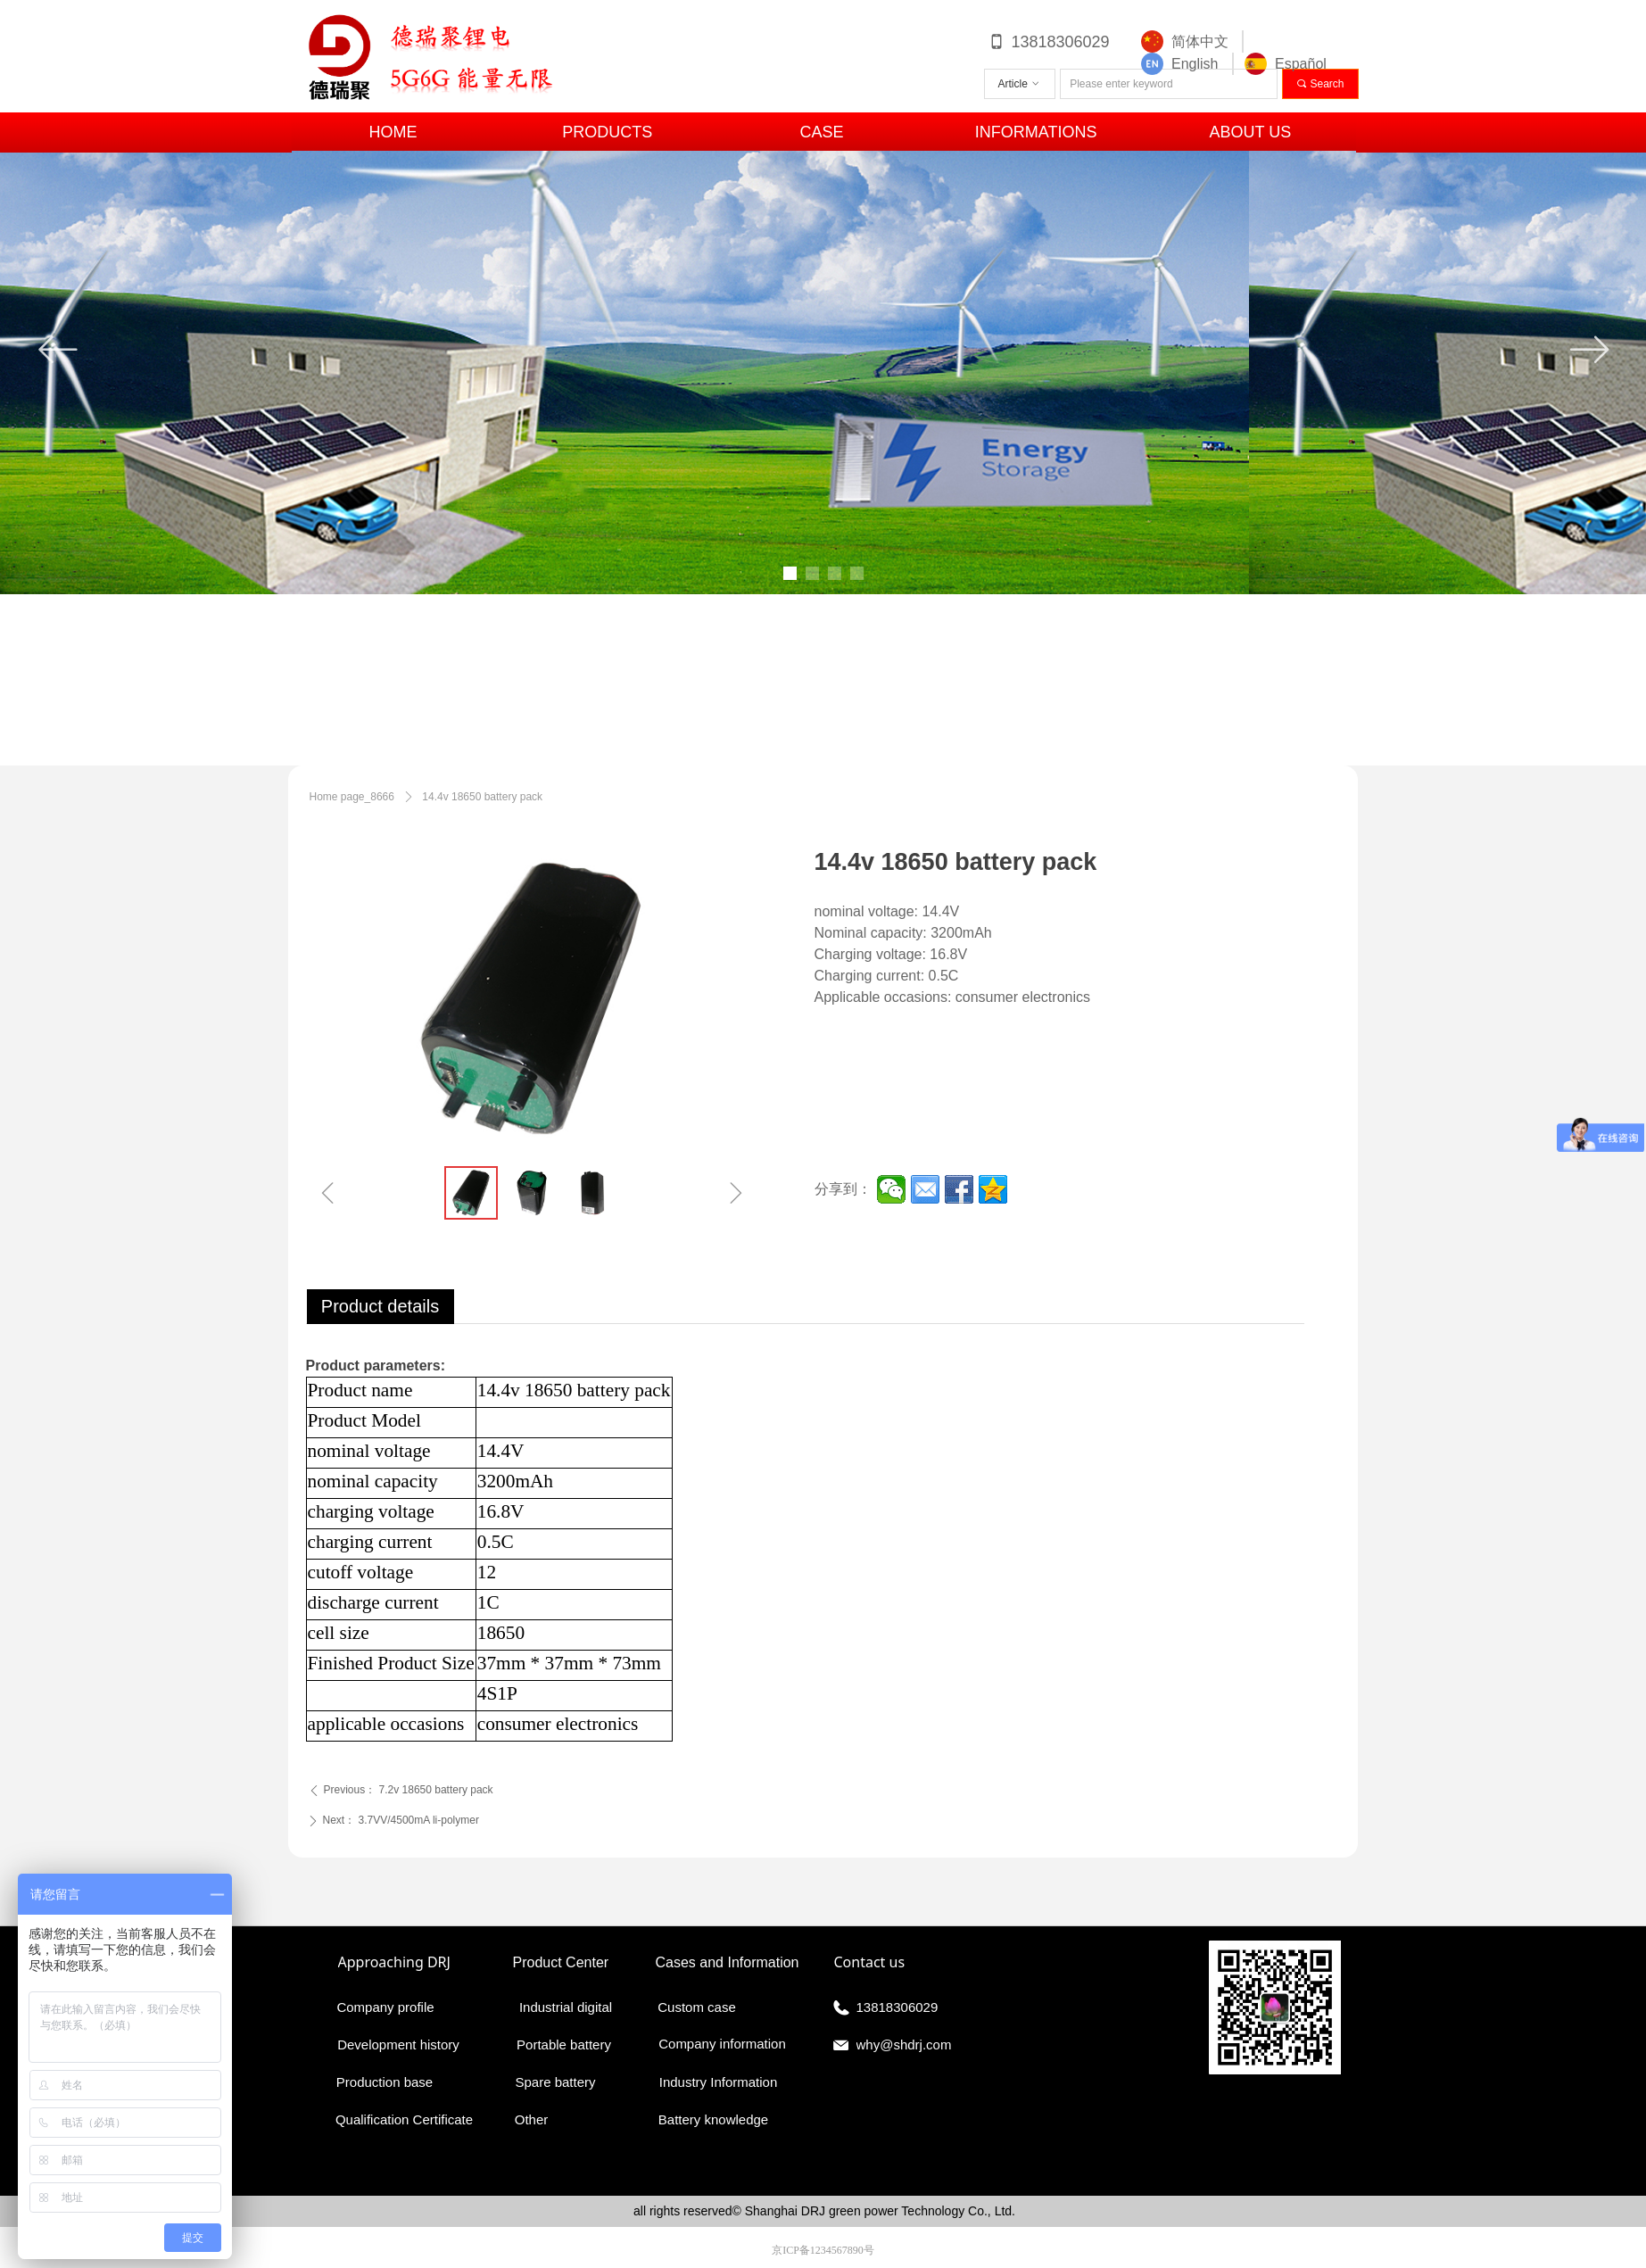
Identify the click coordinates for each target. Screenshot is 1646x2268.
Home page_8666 (352, 796)
